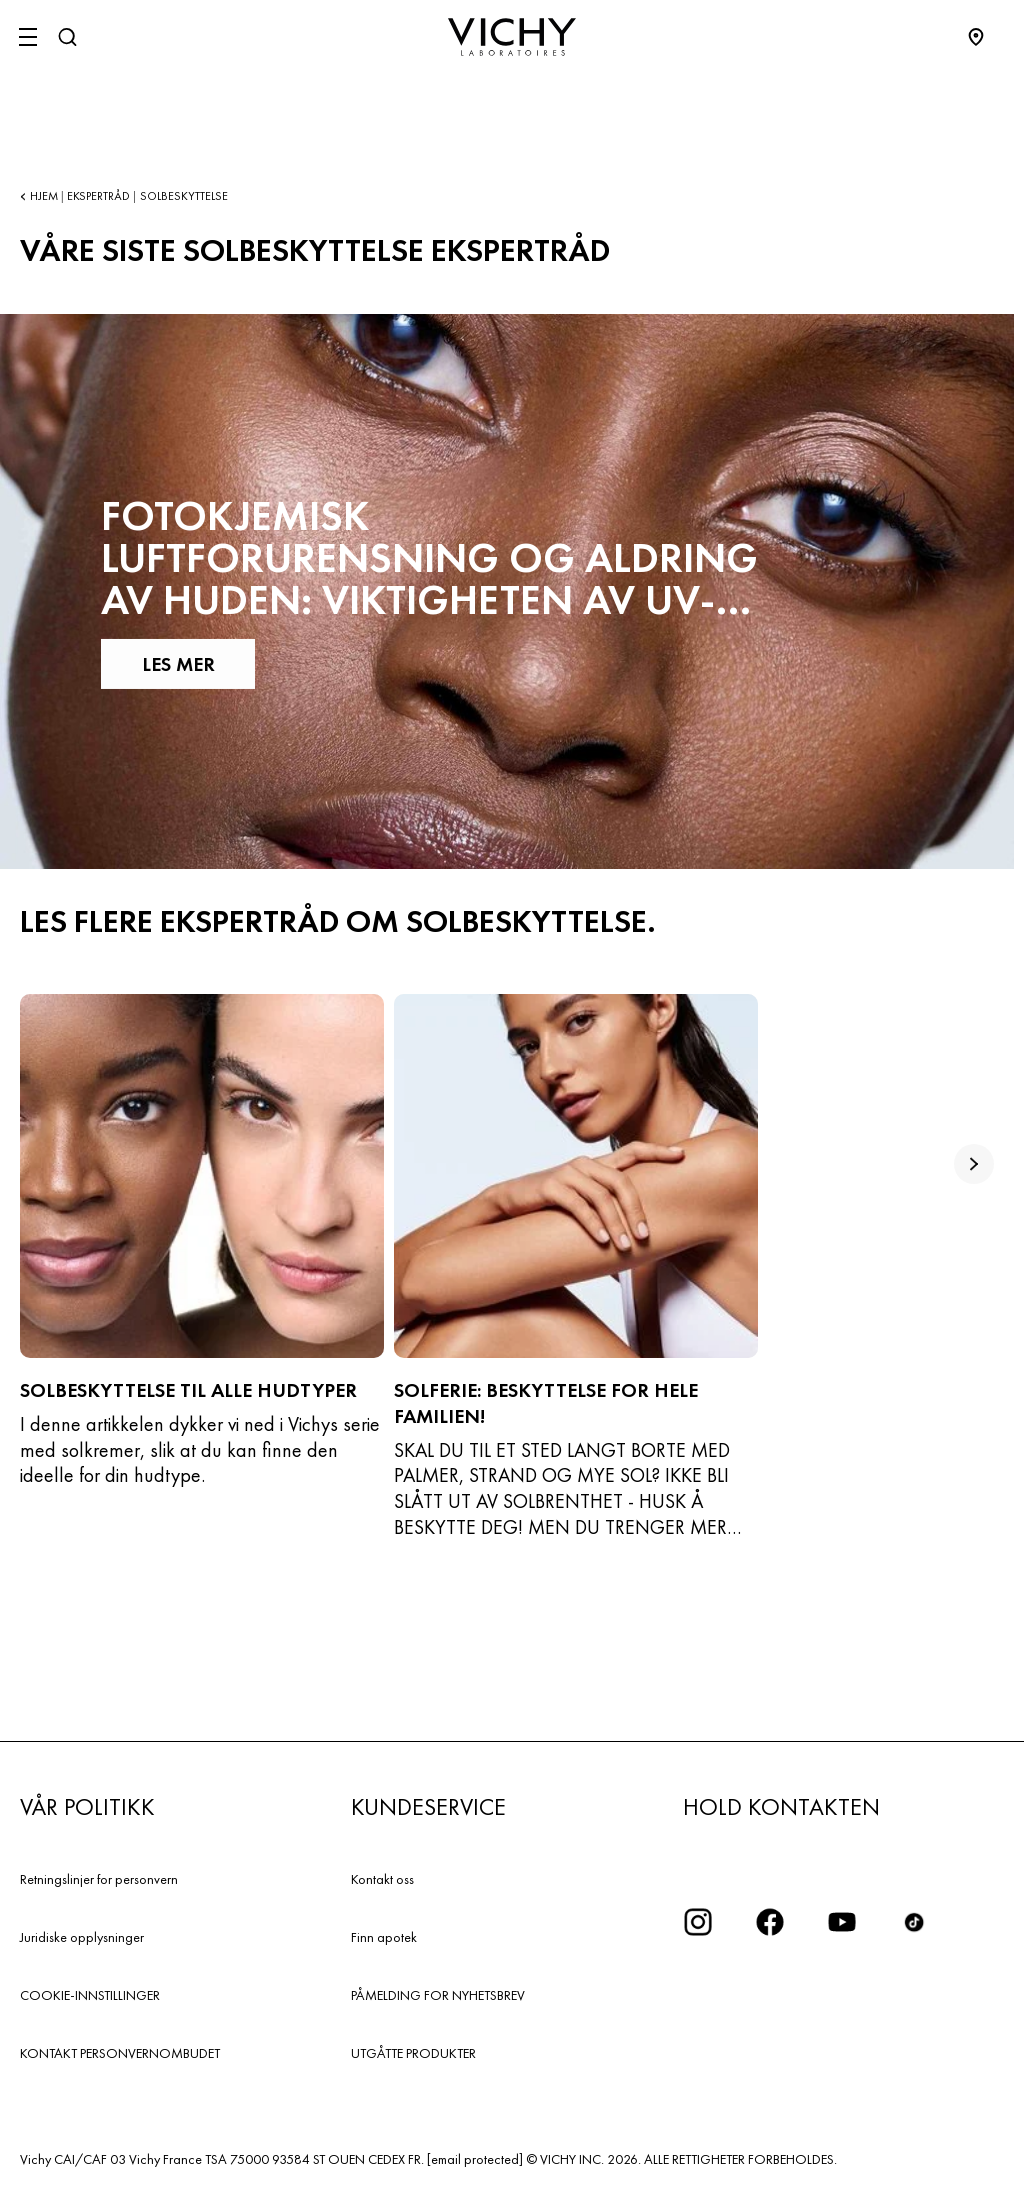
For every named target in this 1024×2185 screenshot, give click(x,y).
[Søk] (67, 37)
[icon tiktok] (914, 1922)
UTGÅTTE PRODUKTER (413, 2053)
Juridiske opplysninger (82, 1937)
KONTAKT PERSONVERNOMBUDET (120, 2053)
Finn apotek (384, 1937)
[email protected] (475, 2159)
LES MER (177, 664)
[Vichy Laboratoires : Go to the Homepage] (512, 37)
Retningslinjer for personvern (99, 1879)
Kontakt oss (382, 1879)
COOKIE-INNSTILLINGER (90, 1995)
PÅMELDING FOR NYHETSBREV (438, 1995)
